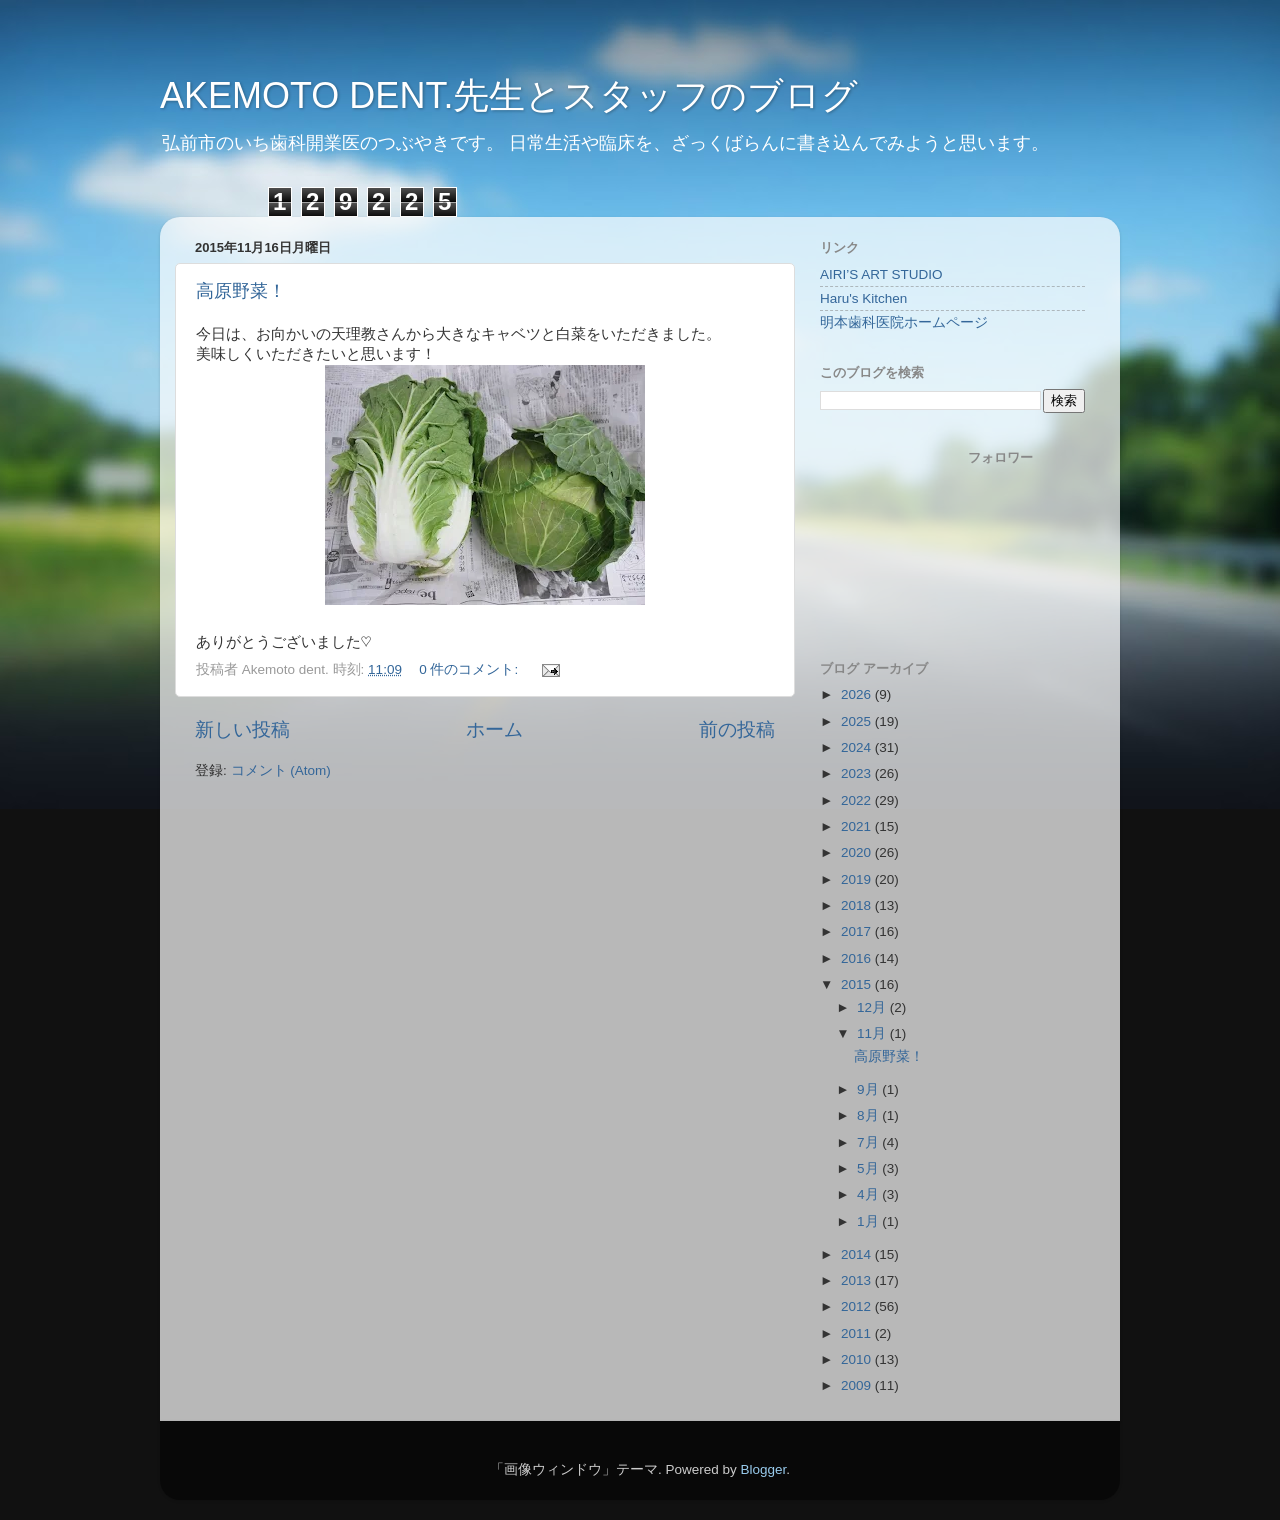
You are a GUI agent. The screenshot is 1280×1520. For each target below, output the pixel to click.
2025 (858, 721)
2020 (858, 852)
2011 (858, 1333)
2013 (858, 1280)
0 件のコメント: (470, 669)
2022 (858, 800)
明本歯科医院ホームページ (904, 322)
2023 (858, 773)
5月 (869, 1168)
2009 (858, 1385)
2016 (858, 958)
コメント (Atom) (281, 770)
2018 (858, 905)
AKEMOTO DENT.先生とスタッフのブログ (509, 95)
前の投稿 (737, 729)
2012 (858, 1306)
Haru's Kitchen (863, 298)
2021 (858, 826)
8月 (869, 1115)
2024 (858, 747)
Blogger (763, 1469)
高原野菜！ (241, 291)
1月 (869, 1221)
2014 (858, 1254)
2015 (858, 984)
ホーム (494, 729)
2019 (858, 879)
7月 (869, 1142)
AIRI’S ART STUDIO (881, 274)
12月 (873, 1007)
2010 (858, 1359)
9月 (869, 1089)
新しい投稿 (242, 729)
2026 (858, 694)
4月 (869, 1194)
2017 (858, 931)
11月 (873, 1033)
